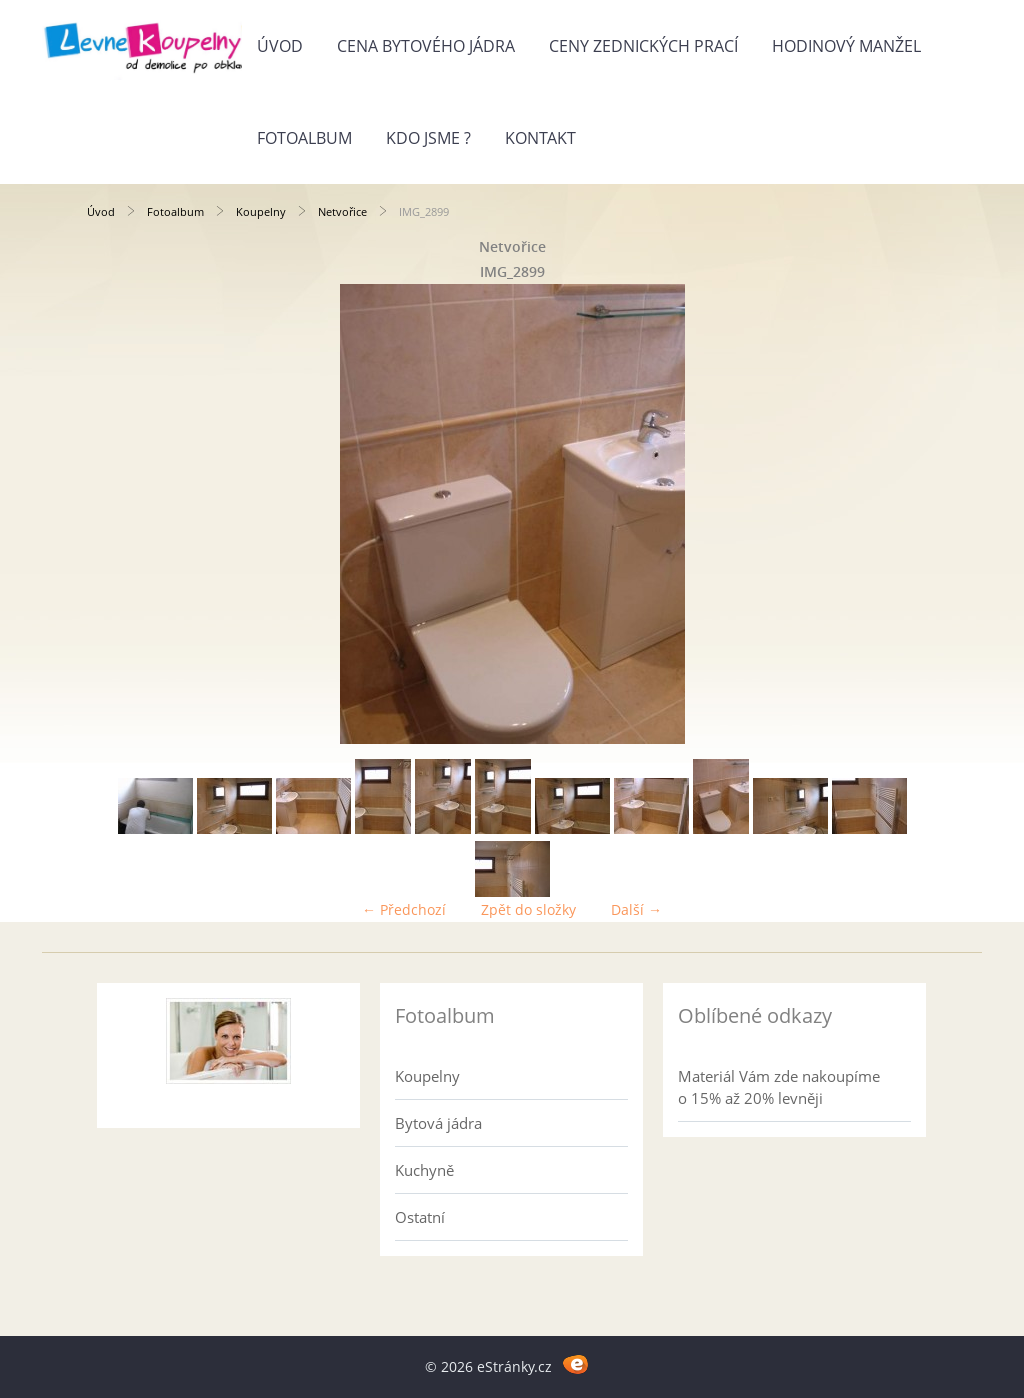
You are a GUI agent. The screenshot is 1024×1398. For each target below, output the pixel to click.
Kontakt (540, 138)
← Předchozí (404, 909)
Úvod (280, 46)
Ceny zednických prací (643, 46)
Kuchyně (424, 1170)
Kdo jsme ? (428, 138)
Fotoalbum (304, 138)
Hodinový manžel (846, 46)
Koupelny (261, 211)
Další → (636, 909)
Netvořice (342, 211)
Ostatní (420, 1217)
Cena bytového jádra (426, 46)
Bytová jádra (438, 1123)
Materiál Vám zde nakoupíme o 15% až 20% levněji (779, 1087)
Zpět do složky (528, 909)
